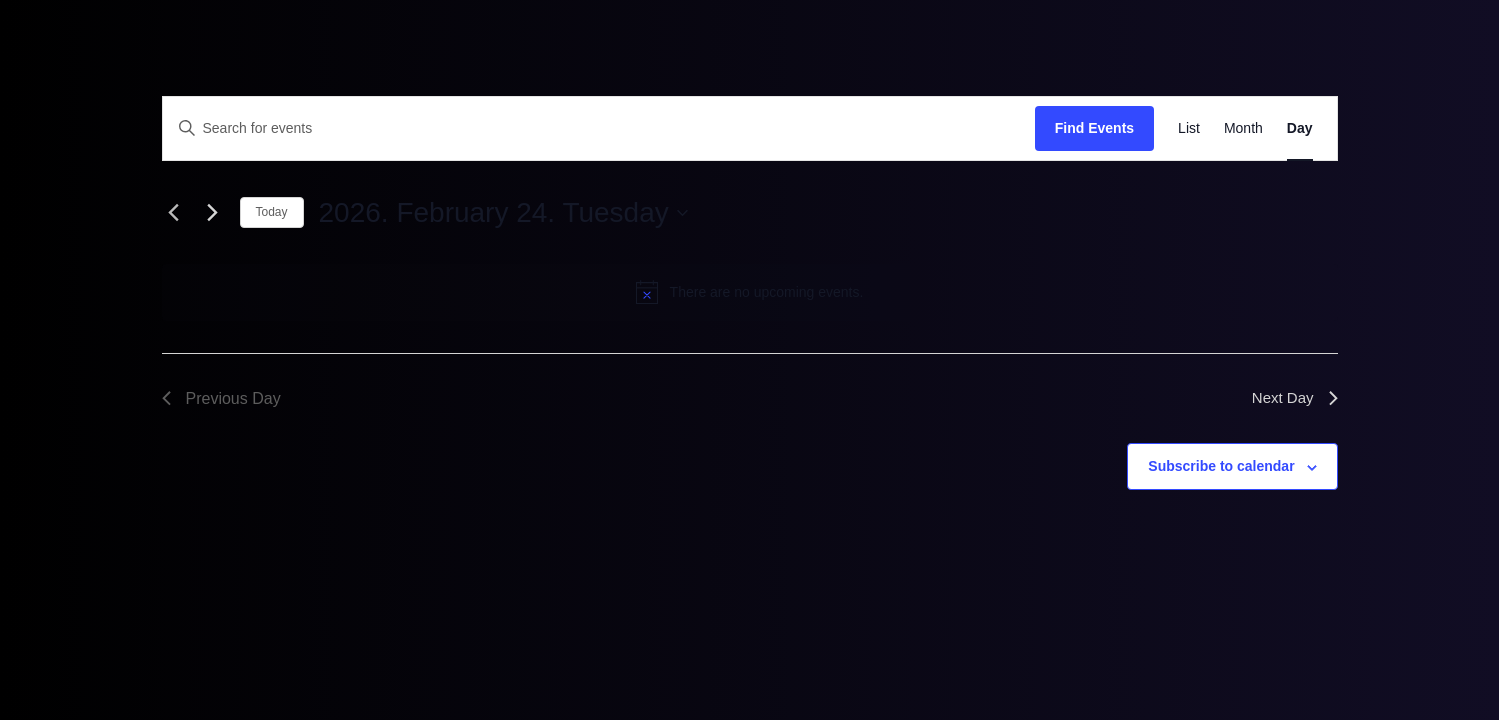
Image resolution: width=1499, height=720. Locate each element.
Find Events (1094, 128)
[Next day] (213, 213)
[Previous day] (174, 213)
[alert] (750, 292)
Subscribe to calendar (1221, 466)
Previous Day (221, 398)
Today (272, 212)
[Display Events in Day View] (1300, 128)
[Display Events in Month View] (1243, 128)
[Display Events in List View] (1189, 128)
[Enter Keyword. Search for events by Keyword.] (599, 128)
